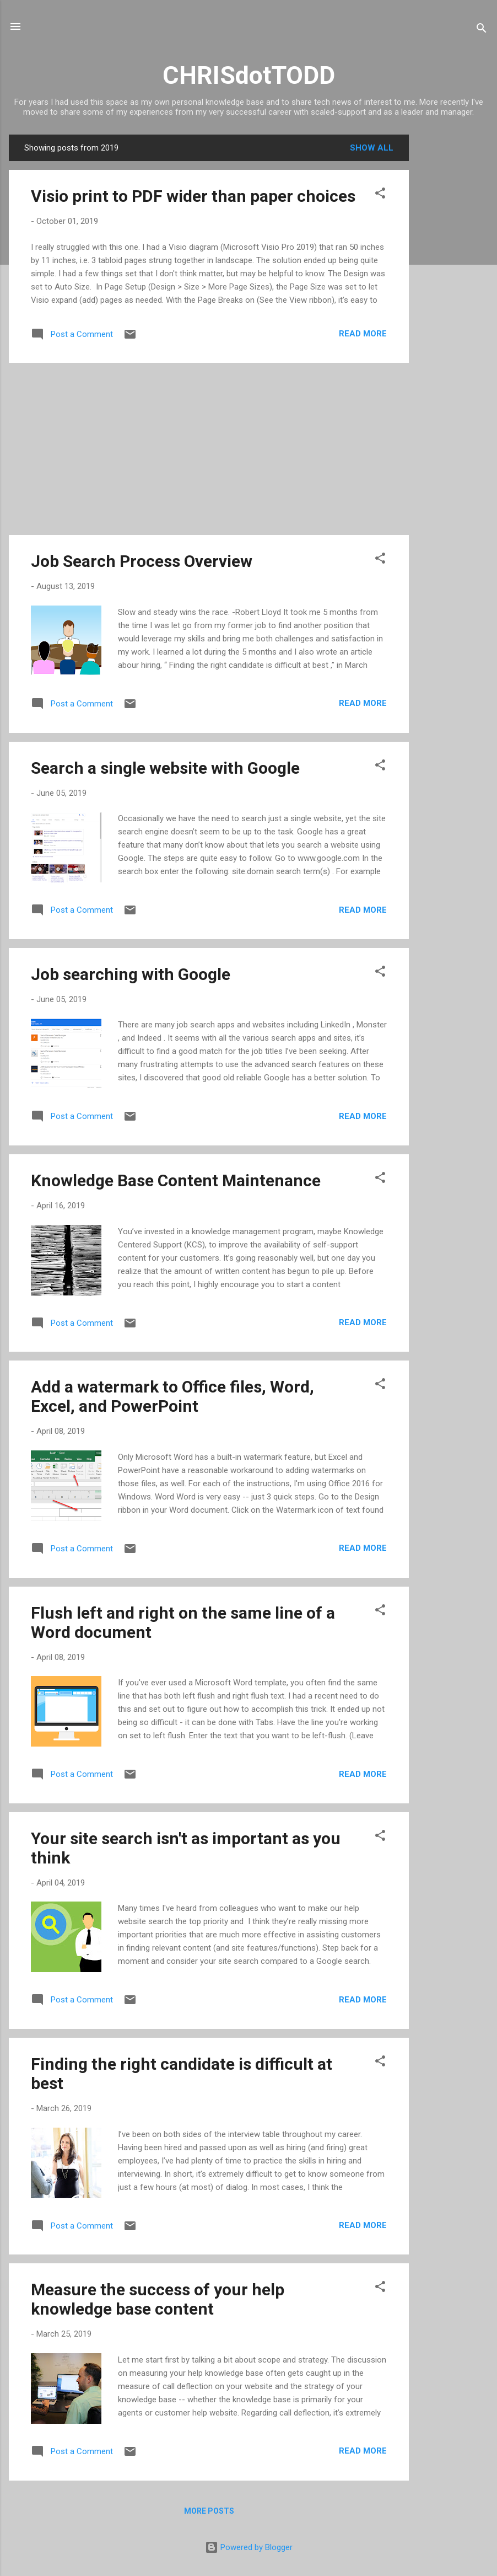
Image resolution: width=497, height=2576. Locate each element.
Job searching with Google (130, 974)
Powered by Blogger (249, 2547)
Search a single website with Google (165, 768)
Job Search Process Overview (141, 561)
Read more (363, 334)
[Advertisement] (453, 300)
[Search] (481, 30)
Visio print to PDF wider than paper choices (193, 196)
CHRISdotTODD (249, 75)
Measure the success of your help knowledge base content (157, 2299)
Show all (371, 148)
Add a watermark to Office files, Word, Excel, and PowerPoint (172, 1396)
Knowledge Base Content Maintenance (176, 1180)
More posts (209, 2511)
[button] (380, 194)
